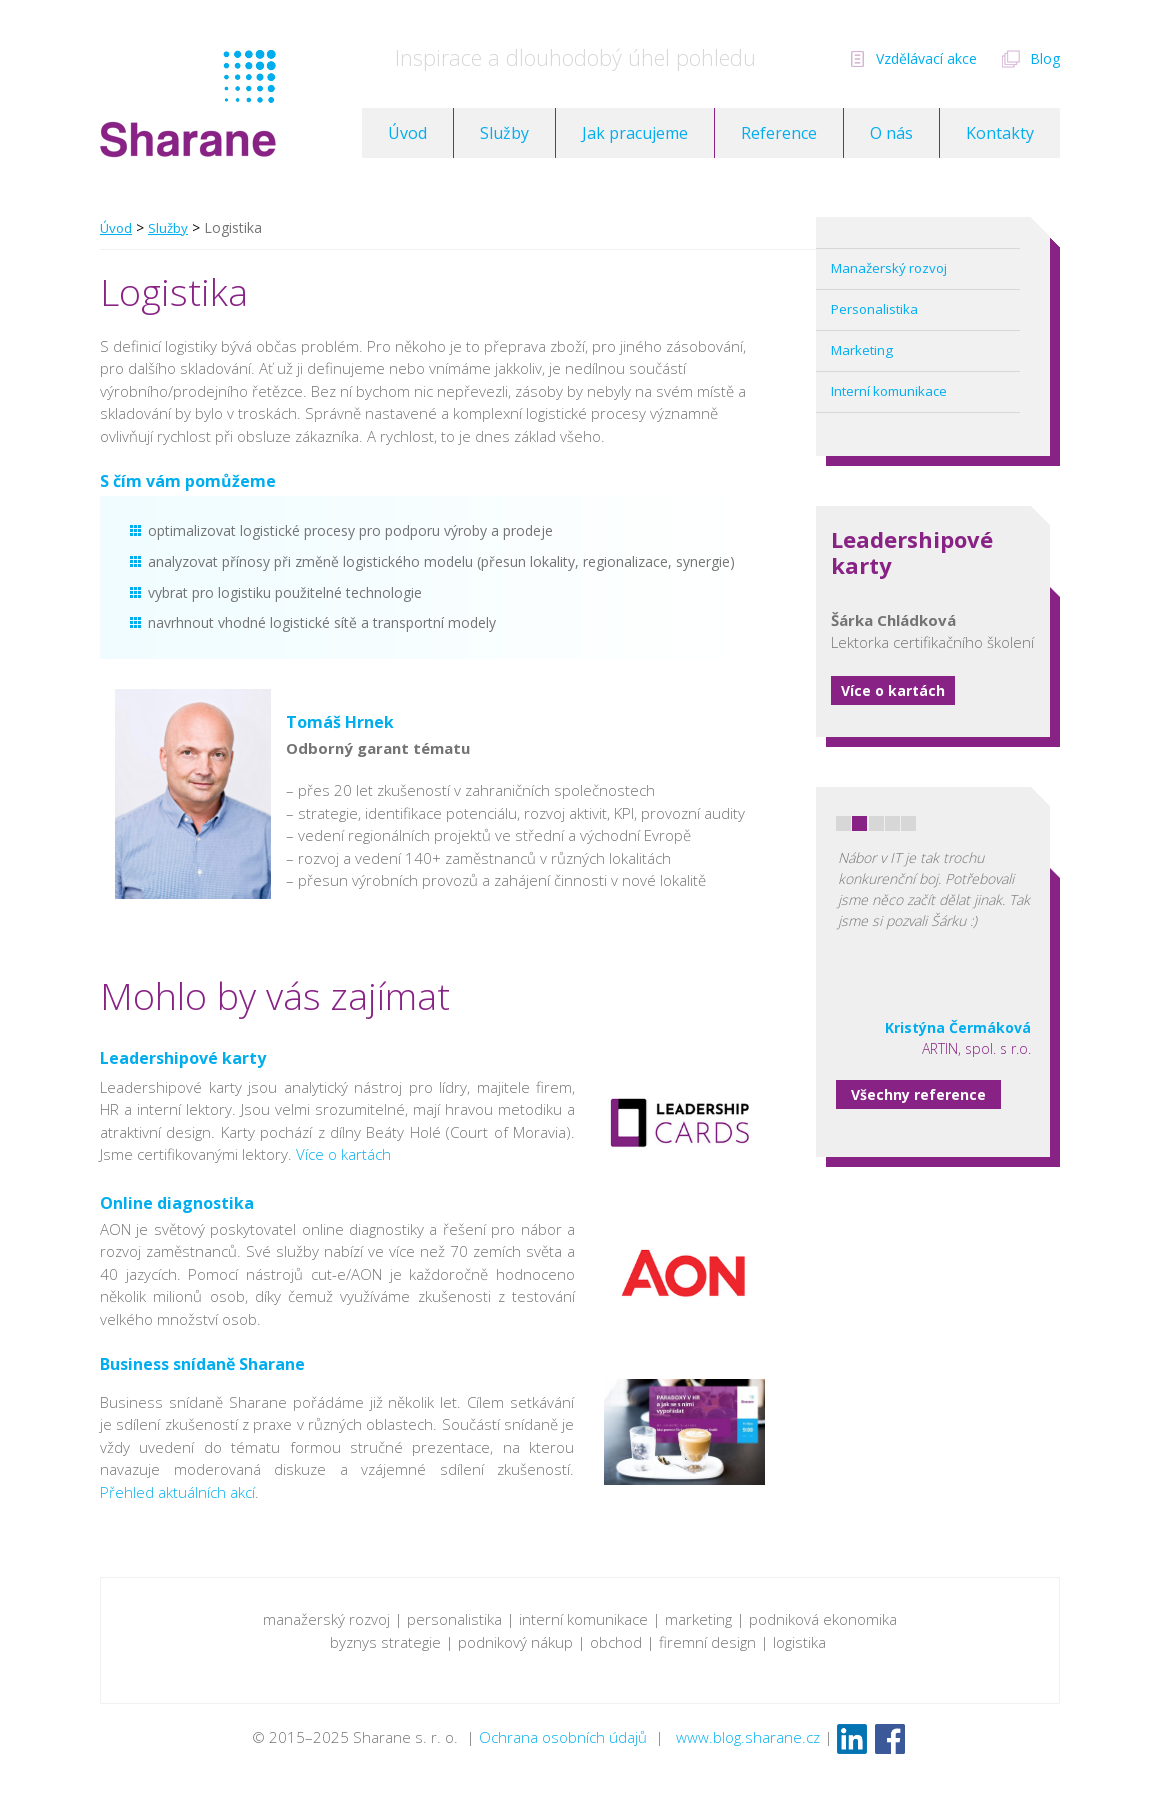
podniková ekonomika (823, 1619)
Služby (504, 133)
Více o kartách (893, 690)
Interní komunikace (889, 391)
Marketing (862, 350)
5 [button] (908, 823)
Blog (1045, 58)
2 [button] (859, 823)
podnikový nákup (515, 1642)
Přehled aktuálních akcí (177, 1492)
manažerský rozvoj (326, 1619)
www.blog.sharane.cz (748, 1737)
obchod (616, 1642)
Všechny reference (918, 1094)
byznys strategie (385, 1642)
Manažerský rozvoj (889, 268)
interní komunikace (583, 1619)
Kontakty (1000, 133)
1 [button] (843, 823)
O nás (891, 133)
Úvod (407, 133)
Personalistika (874, 309)
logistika (801, 1642)
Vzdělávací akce (926, 58)
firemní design (705, 1642)
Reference (779, 133)
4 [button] (892, 823)
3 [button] (876, 823)
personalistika (454, 1619)
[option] (933, 923)
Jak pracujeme (635, 133)
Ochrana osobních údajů (563, 1737)
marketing (698, 1619)
